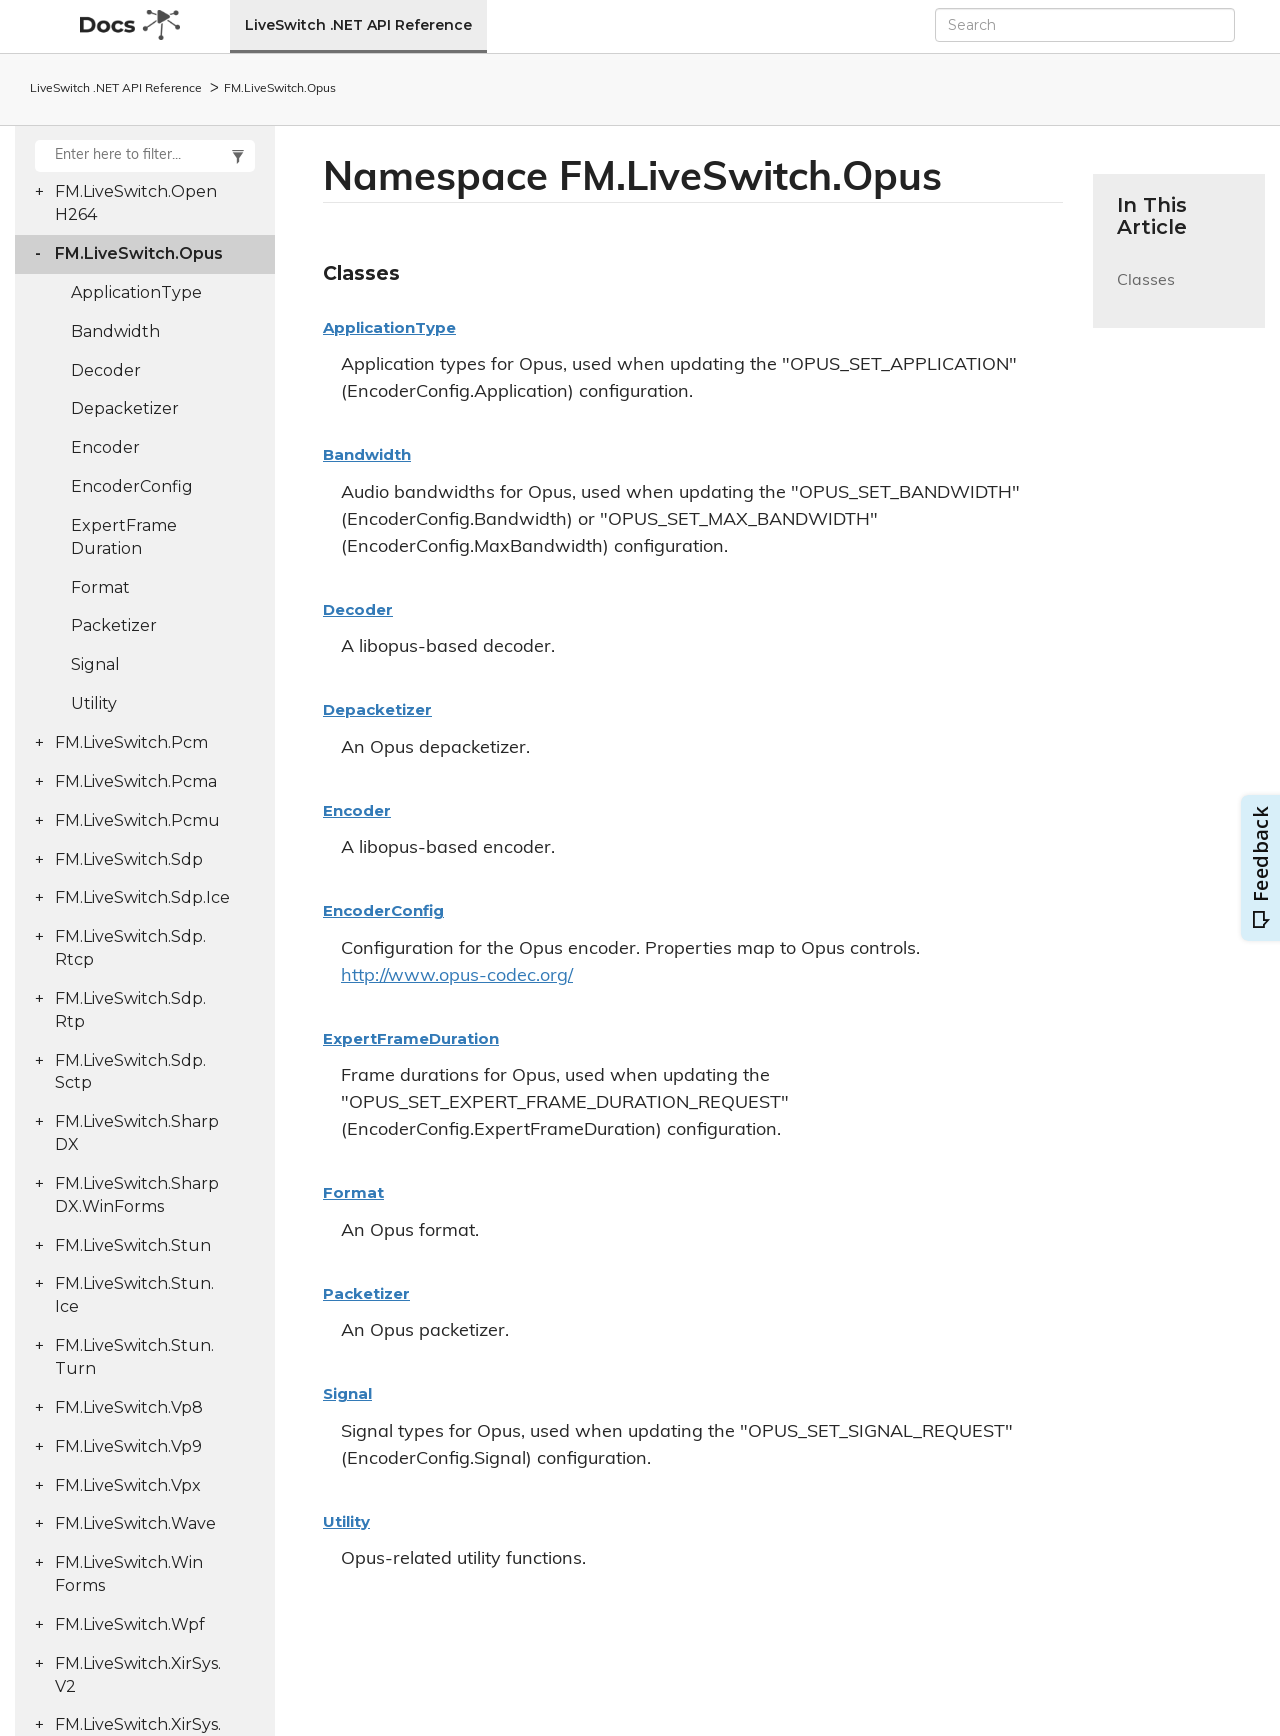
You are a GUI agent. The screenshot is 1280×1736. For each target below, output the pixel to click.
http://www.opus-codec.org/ (457, 976)
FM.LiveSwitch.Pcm (131, 742)
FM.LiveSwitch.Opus (280, 89)
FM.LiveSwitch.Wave (135, 1523)
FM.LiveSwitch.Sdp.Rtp (130, 1010)
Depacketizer (125, 408)
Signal (95, 664)
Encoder (105, 447)
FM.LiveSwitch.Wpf (130, 1624)
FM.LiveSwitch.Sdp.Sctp (130, 1072)
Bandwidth (115, 331)
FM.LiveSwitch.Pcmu (137, 820)
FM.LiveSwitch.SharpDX (137, 1133)
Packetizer (114, 625)
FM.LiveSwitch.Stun (133, 1245)
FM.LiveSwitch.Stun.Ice (134, 1295)
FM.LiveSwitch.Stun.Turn (134, 1357)
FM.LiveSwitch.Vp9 (128, 1446)
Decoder (106, 370)
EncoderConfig (132, 486)
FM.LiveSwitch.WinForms (129, 1574)
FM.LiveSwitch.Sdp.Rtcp (130, 948)
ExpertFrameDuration (124, 537)
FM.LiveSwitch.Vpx (128, 1485)
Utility (94, 703)
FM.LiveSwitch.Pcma (136, 781)
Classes (1146, 292)
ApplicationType (136, 292)
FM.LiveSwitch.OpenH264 (136, 203)
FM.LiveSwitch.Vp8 (129, 1407)
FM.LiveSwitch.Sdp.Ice (142, 897)
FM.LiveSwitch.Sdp (129, 859)
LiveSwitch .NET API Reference (358, 25)
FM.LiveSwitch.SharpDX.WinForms (137, 1195)
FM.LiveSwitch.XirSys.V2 (138, 1675)
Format (100, 587)
